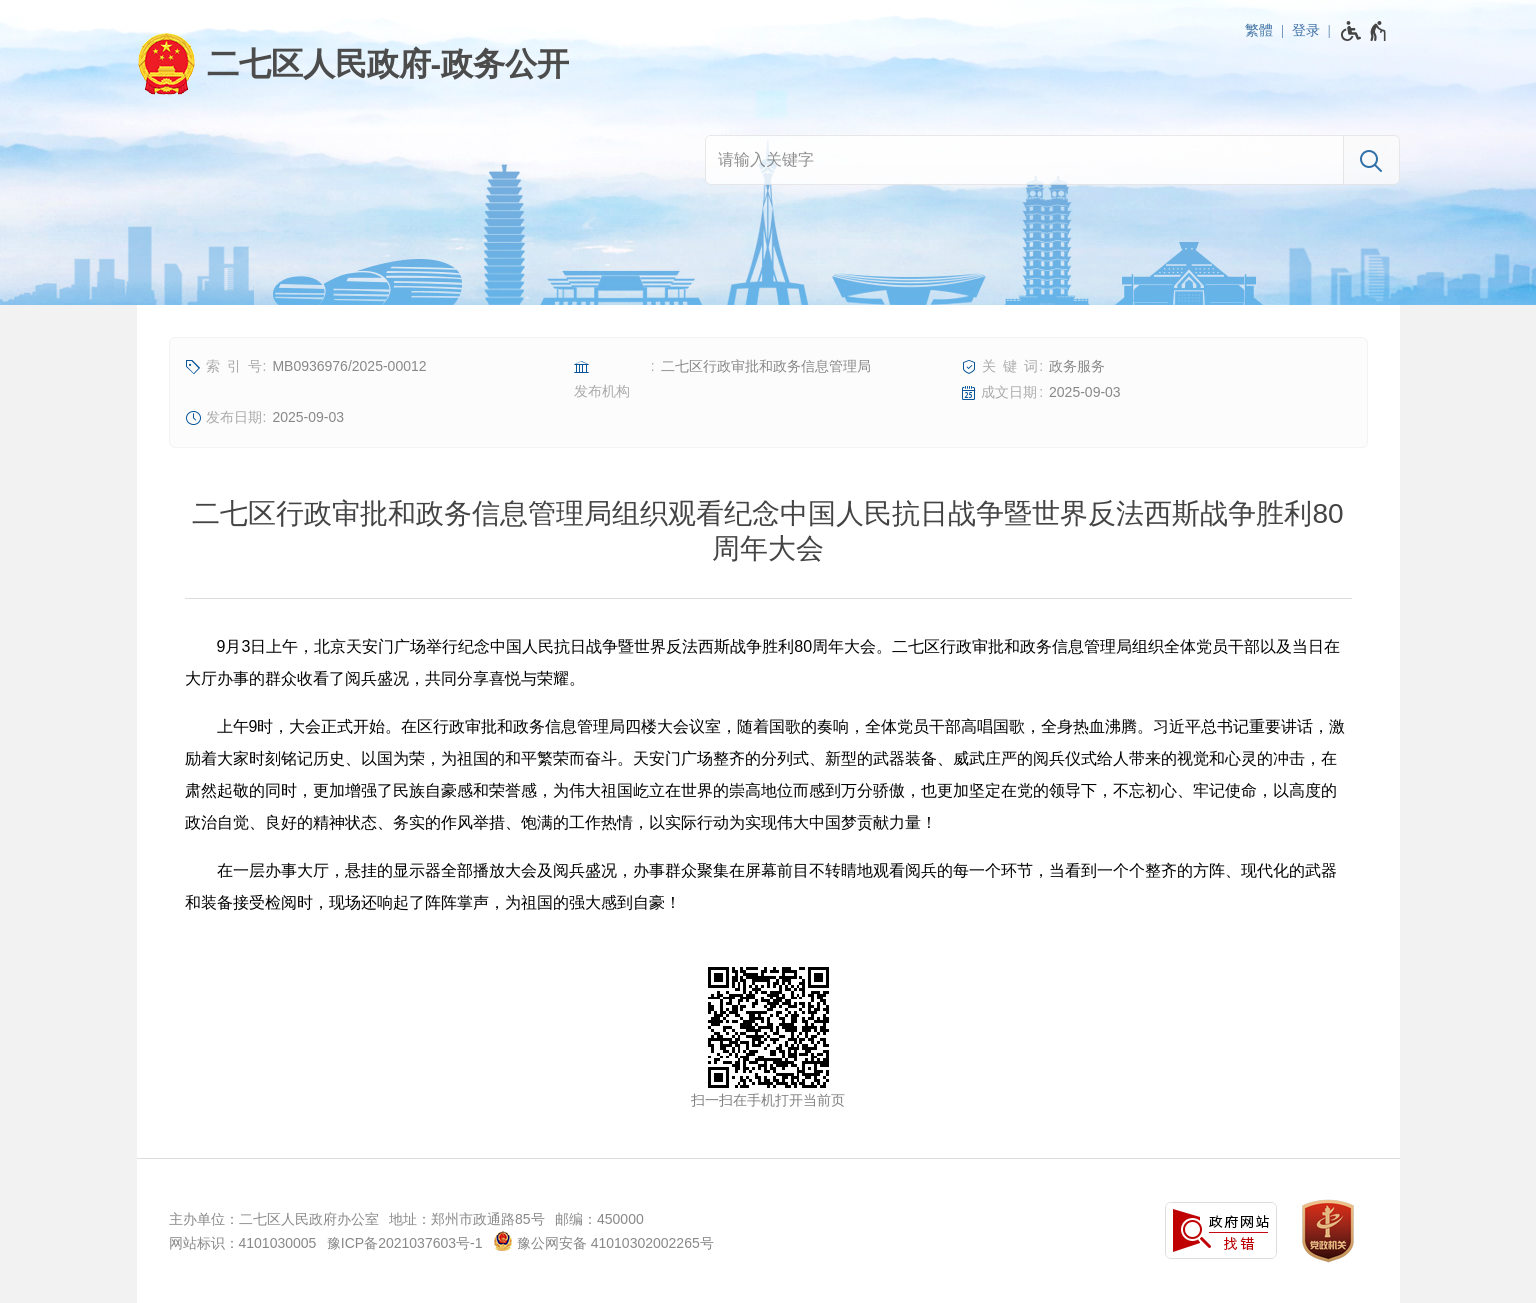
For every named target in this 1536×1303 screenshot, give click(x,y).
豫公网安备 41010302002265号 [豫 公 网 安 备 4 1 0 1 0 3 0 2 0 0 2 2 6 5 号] (603, 1241)
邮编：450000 (599, 1219)
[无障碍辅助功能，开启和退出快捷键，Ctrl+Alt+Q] (1364, 31)
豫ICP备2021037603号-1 (405, 1243)
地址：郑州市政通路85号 (467, 1219)
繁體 (1259, 30)
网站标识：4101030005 (243, 1243)
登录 (1306, 30)
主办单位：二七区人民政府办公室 (274, 1219)
